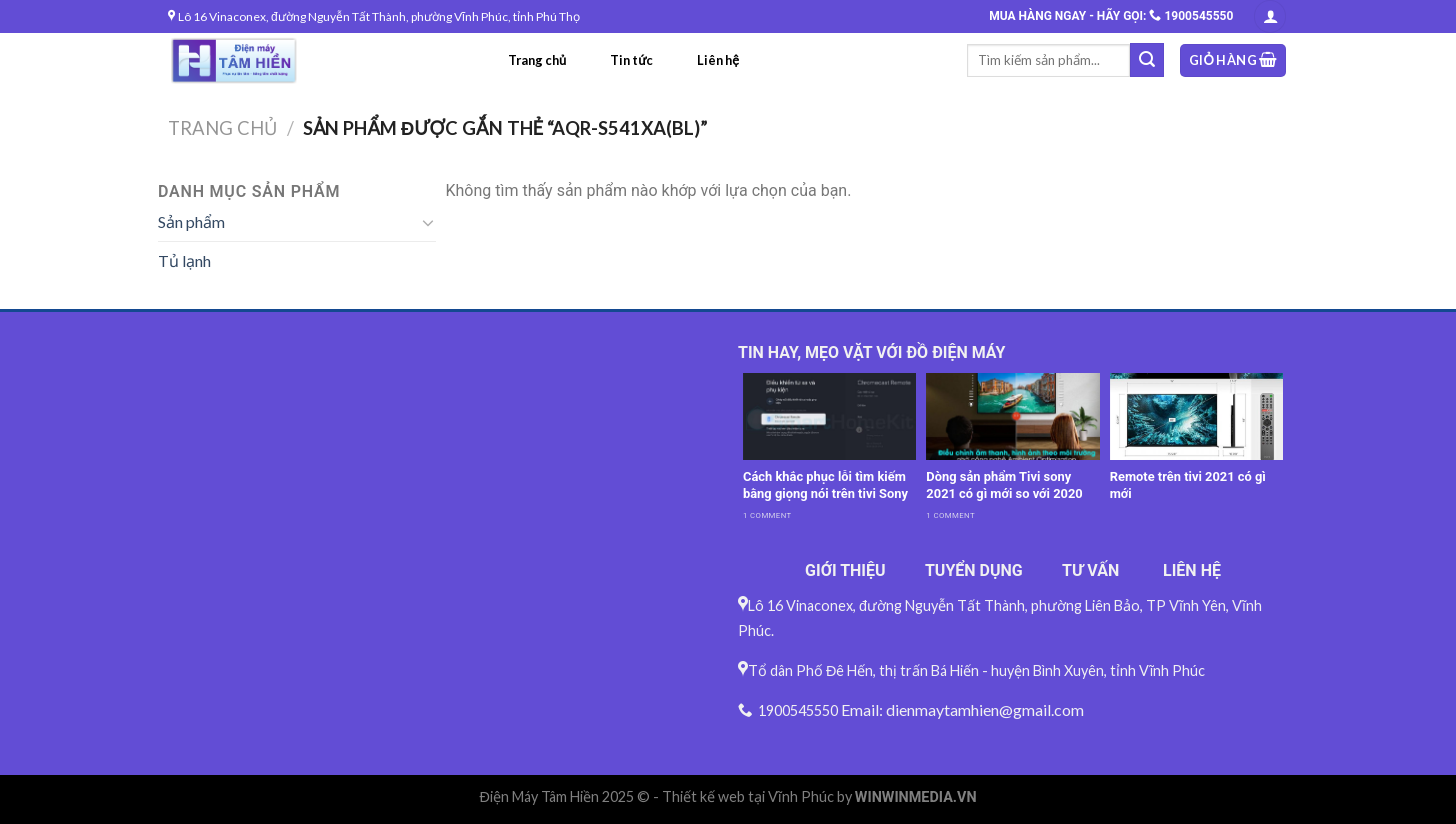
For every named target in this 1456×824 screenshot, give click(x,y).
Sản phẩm (191, 221)
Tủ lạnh (184, 260)
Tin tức (631, 60)
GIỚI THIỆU (845, 570)
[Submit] (1147, 60)
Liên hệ (718, 60)
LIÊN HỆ (1192, 570)
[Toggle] (428, 222)
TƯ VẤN (1090, 570)
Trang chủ (537, 60)
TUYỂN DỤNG (974, 570)
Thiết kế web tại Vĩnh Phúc (748, 796)
